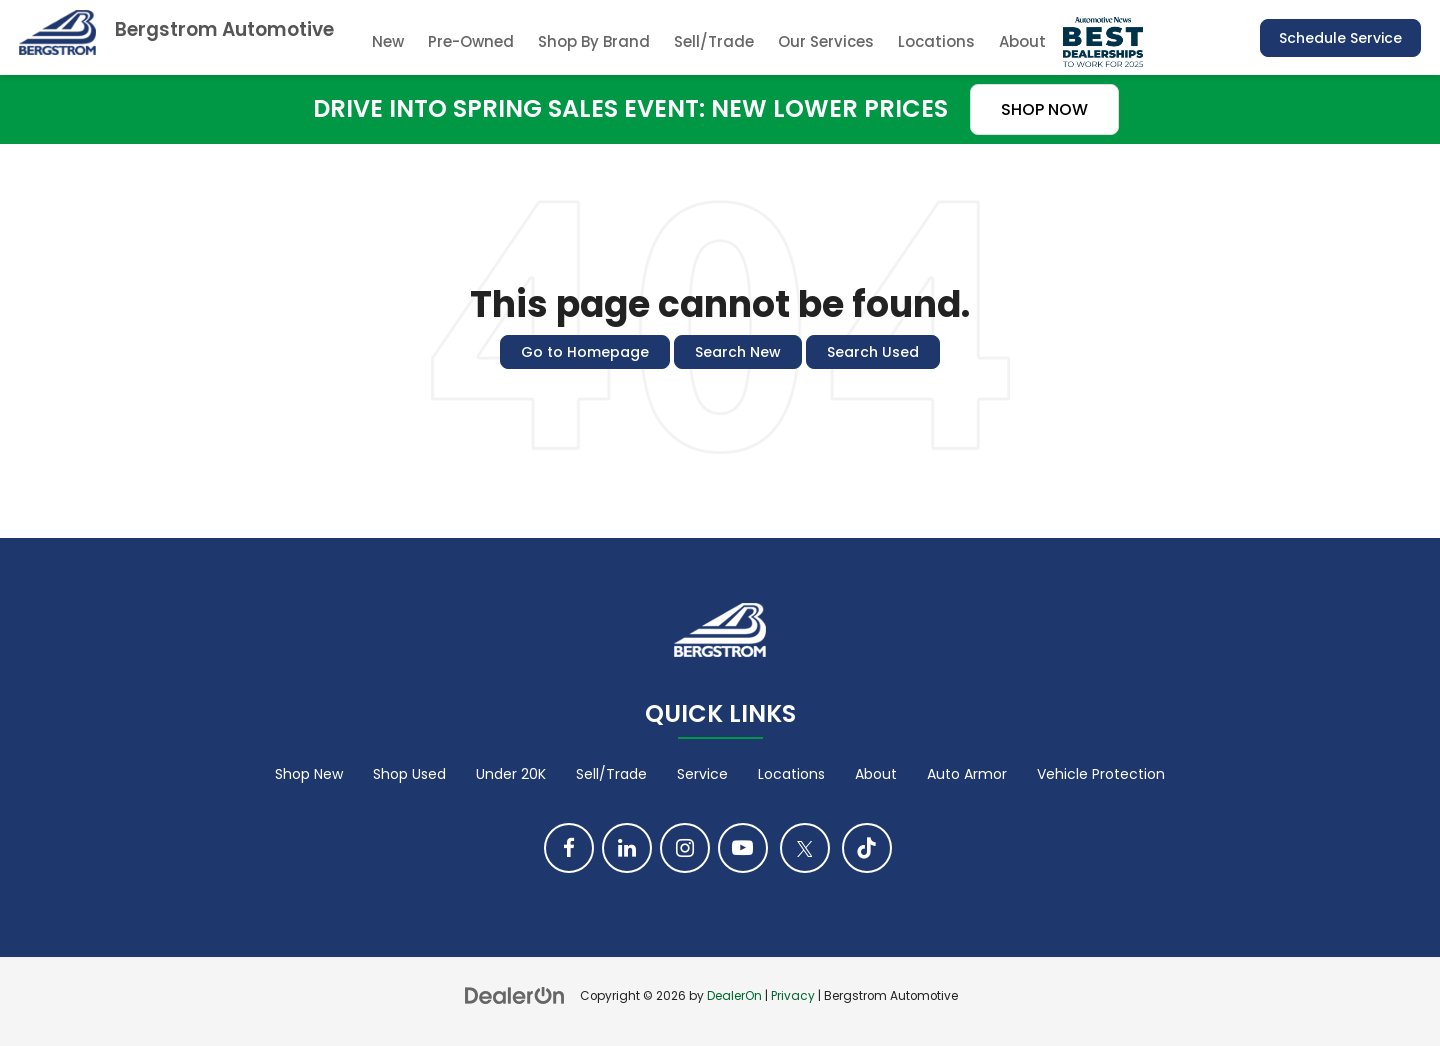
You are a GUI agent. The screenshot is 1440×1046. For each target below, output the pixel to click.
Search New (738, 352)
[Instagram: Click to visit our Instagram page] (685, 848)
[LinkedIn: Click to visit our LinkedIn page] (627, 848)
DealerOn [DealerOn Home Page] (734, 996)
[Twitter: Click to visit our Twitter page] (805, 848)
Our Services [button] (826, 41)
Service (702, 774)
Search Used (873, 352)
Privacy (793, 996)
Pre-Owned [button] (471, 41)
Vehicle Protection (1101, 774)
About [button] (1022, 41)
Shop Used (409, 774)
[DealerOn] (515, 995)
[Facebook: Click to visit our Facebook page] (569, 848)
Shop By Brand (594, 41)
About (876, 774)
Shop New (309, 774)
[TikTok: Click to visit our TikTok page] (867, 848)
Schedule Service (1340, 38)
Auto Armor (967, 774)
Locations (936, 41)
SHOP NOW (1044, 109)
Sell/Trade (714, 41)
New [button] (388, 41)
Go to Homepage (585, 352)
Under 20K (511, 774)
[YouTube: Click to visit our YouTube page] (743, 848)
